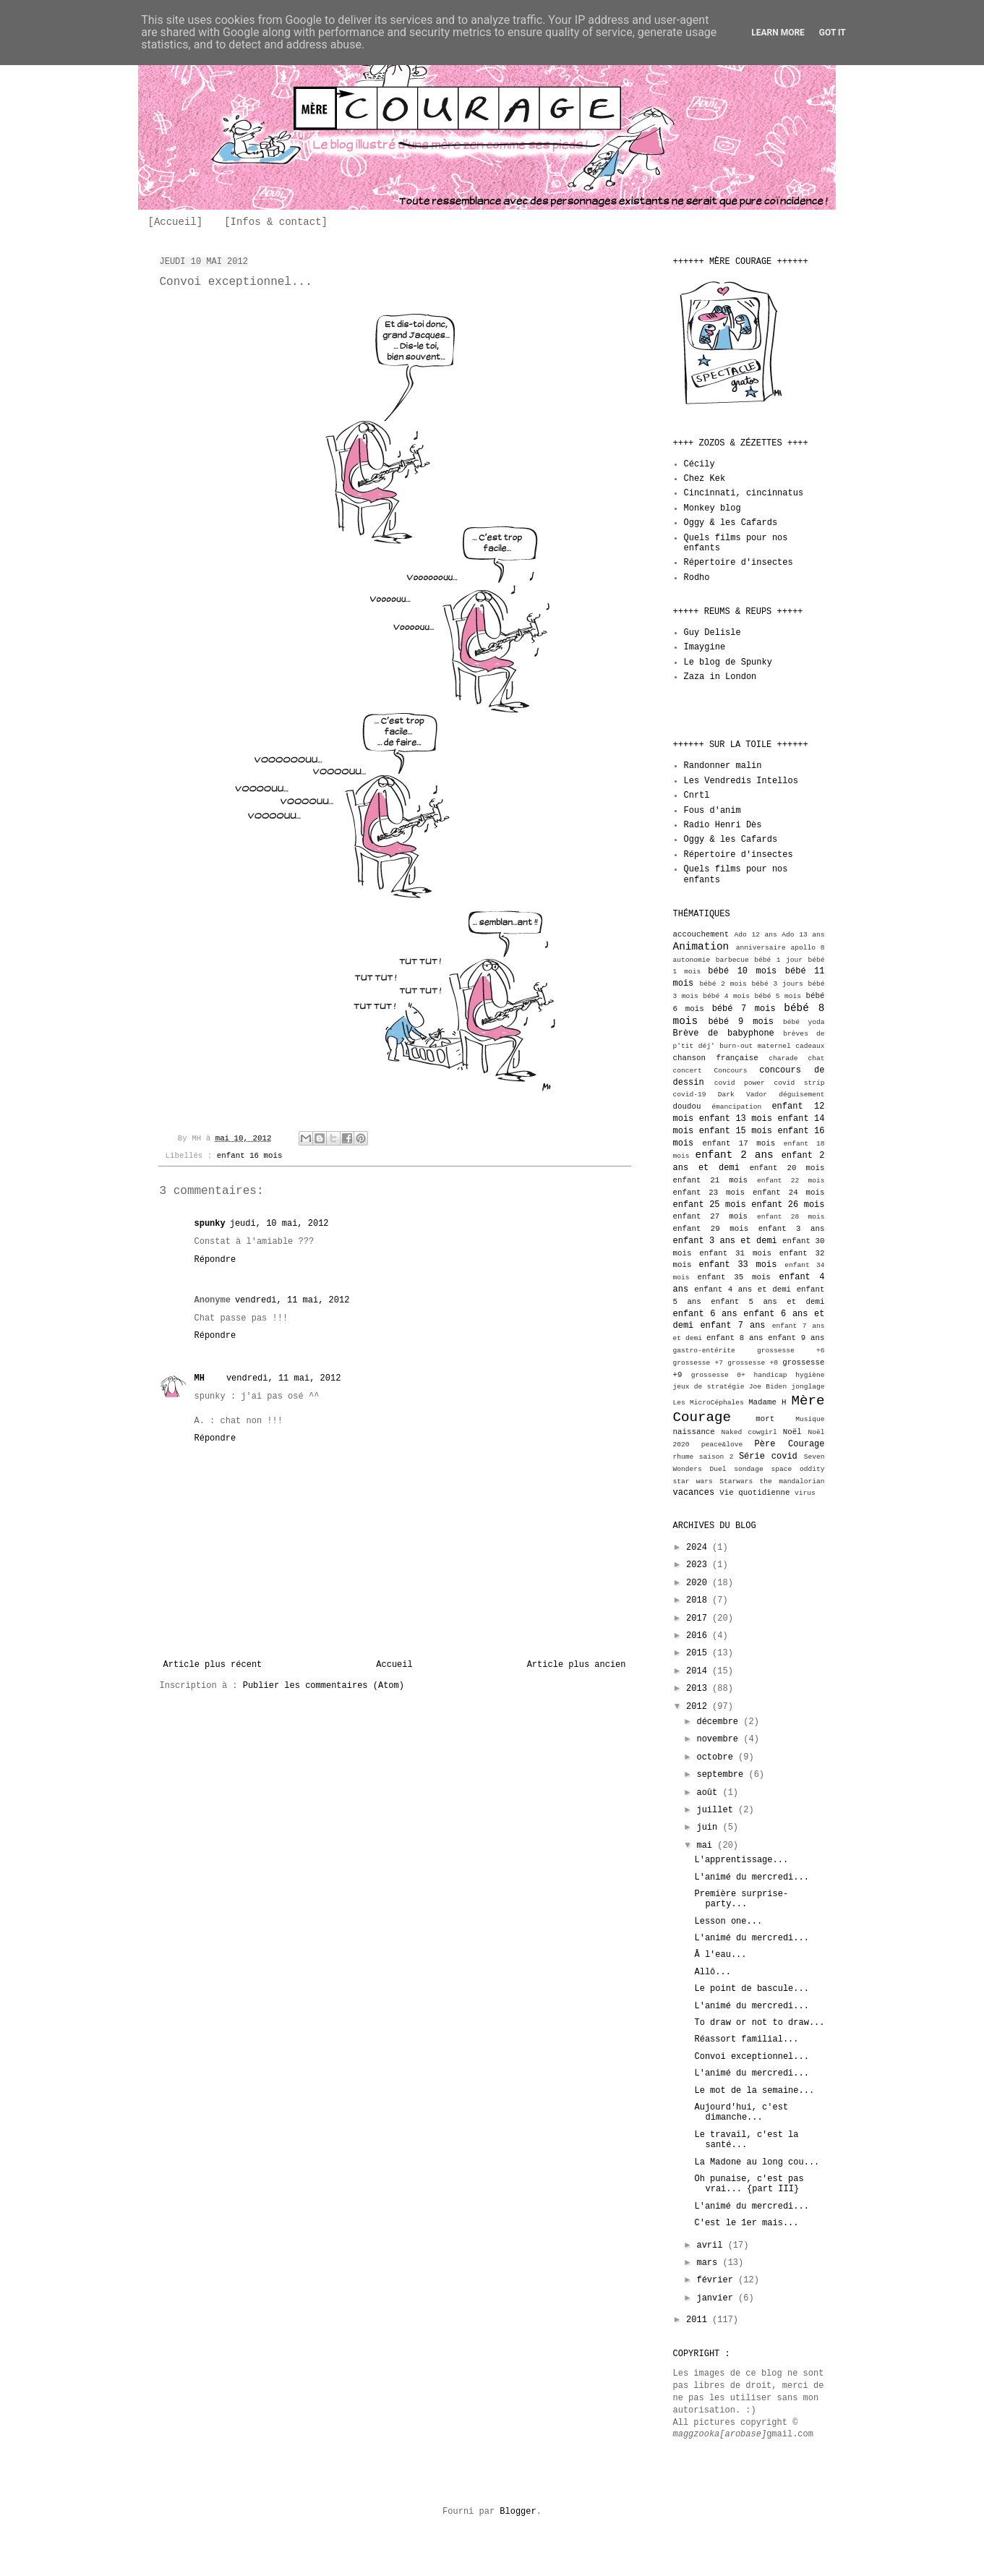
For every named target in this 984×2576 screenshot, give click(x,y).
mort (765, 1419)
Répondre (215, 1260)
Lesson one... (728, 1921)
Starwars (736, 1481)
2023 (699, 1565)
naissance (694, 1432)
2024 (699, 1548)
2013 (699, 1689)
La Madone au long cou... (756, 2162)
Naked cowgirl (749, 1432)
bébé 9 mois (741, 1022)
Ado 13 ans (803, 935)
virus (805, 1493)
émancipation (736, 1107)
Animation (701, 946)
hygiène (809, 1375)
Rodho (697, 578)
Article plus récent (212, 1665)
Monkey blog (712, 508)
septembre (722, 1775)
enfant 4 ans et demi (742, 1289)
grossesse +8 (752, 1363)
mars (709, 2263)
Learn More (778, 32)
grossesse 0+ (718, 1375)
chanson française (715, 1058)
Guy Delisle (712, 633)
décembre (719, 1722)
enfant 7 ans (732, 1326)
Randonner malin (723, 766)
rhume (683, 1457)
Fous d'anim (712, 811)
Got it (832, 32)
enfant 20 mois (787, 1168)
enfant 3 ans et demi (725, 1241)
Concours (731, 1071)
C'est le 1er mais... (746, 2223)
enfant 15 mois (735, 1131)
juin (709, 1827)
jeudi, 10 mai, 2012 (279, 1224)
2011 (699, 2320)
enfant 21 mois (710, 1180)
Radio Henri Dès (723, 825)
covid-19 (689, 1095)
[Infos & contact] (276, 222)
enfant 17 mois (739, 1143)
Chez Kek (705, 479)
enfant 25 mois (709, 1205)
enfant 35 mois (734, 1277)
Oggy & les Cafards (731, 523)
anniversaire (761, 948)
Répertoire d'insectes (738, 563)
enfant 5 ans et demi (767, 1301)
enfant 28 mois (790, 1217)
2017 (699, 1618)
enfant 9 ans (796, 1338)
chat (816, 1058)
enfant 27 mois (710, 1216)
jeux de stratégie (709, 1387)
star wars (693, 1481)
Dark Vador (742, 1095)
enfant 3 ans (791, 1228)
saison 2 (716, 1457)
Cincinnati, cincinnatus (744, 493)
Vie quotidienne (754, 1492)
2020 (699, 1583)
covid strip (799, 1083)
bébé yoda (804, 1022)
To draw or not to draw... (759, 2023)
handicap (770, 1375)
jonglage (807, 1387)
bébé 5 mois (777, 996)
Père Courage (790, 1444)
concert (687, 1071)
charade (783, 1058)
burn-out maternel (755, 1046)
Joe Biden (768, 1387)
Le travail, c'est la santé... (746, 2140)
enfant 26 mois (787, 1205)
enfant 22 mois (790, 1181)
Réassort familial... (746, 2039)
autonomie (692, 960)
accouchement (701, 934)
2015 (699, 1653)
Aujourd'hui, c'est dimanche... (741, 2112)
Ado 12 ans (756, 935)
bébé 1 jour (778, 960)
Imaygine (705, 647)
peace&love (722, 1445)
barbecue (732, 960)
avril (711, 2245)
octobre (717, 1757)
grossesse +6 (790, 1351)
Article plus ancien (576, 1665)
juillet (717, 1810)
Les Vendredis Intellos (741, 781)
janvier (717, 2298)
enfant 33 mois (737, 1265)
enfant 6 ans (705, 1314)
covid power (739, 1083)
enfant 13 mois (735, 1119)
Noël (792, 1432)
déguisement (801, 1095)
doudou (687, 1106)
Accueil (394, 1665)
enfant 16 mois (250, 1155)
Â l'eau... (720, 1955)
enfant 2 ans (735, 1155)
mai (706, 1846)
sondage (748, 1469)
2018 (699, 1600)
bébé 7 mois (744, 1009)
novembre (719, 1739)
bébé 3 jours (777, 984)
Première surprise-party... (741, 1899)
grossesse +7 (698, 1363)
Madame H (767, 1402)
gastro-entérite (704, 1351)
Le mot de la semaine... (754, 2091)
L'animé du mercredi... (751, 1877)
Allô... (712, 1972)
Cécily (699, 464)
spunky (210, 1224)
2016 (699, 1636)
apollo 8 (808, 948)
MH (199, 1378)
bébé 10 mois (742, 971)
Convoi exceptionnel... (751, 2057)
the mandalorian (792, 1481)
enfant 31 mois (735, 1253)
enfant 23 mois (709, 1192)
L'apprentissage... (741, 1860)
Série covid (768, 1456)
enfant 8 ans (734, 1338)
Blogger (518, 2512)
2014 (699, 1671)
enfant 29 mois (711, 1228)
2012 (699, 1707)
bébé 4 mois (726, 996)
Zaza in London (720, 677)
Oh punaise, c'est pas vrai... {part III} (748, 2184)
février (717, 2280)
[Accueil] (175, 222)
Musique (809, 1419)
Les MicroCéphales (708, 1403)
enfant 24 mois (789, 1192)
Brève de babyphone (723, 1033)
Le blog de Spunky (728, 662)
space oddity (797, 1469)
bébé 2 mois (723, 984)
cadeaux (809, 1046)
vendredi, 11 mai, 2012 (292, 1300)
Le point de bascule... (751, 1989)
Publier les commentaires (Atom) (323, 1686)
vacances (694, 1493)
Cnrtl (697, 795)
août (709, 1793)
